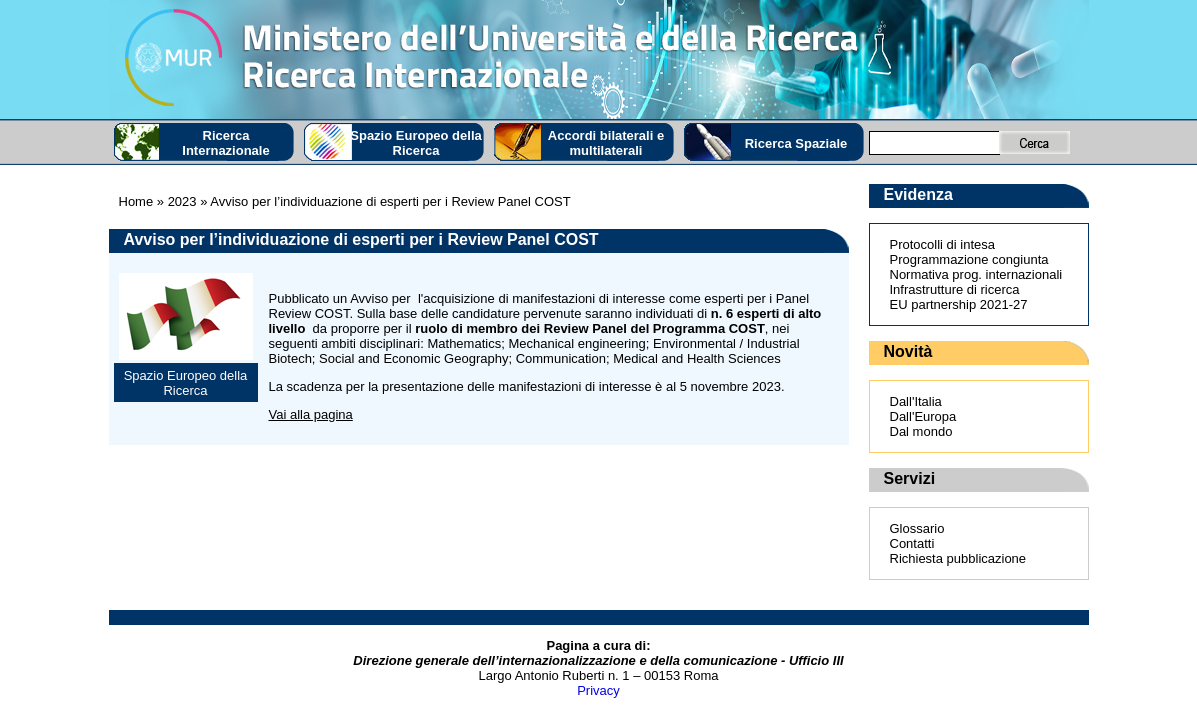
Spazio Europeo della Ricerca (415, 143)
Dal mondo (921, 431)
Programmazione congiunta (969, 259)
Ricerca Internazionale (225, 143)
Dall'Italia (916, 401)
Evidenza (918, 194)
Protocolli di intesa (943, 244)
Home (136, 201)
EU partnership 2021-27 (959, 304)
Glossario (917, 528)
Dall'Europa (923, 416)
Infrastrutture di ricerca (955, 289)
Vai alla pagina (311, 414)
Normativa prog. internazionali (976, 274)
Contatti (912, 543)
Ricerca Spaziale (796, 143)
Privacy (598, 690)
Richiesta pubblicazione (958, 558)
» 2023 (174, 201)
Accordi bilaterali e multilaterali (606, 143)
